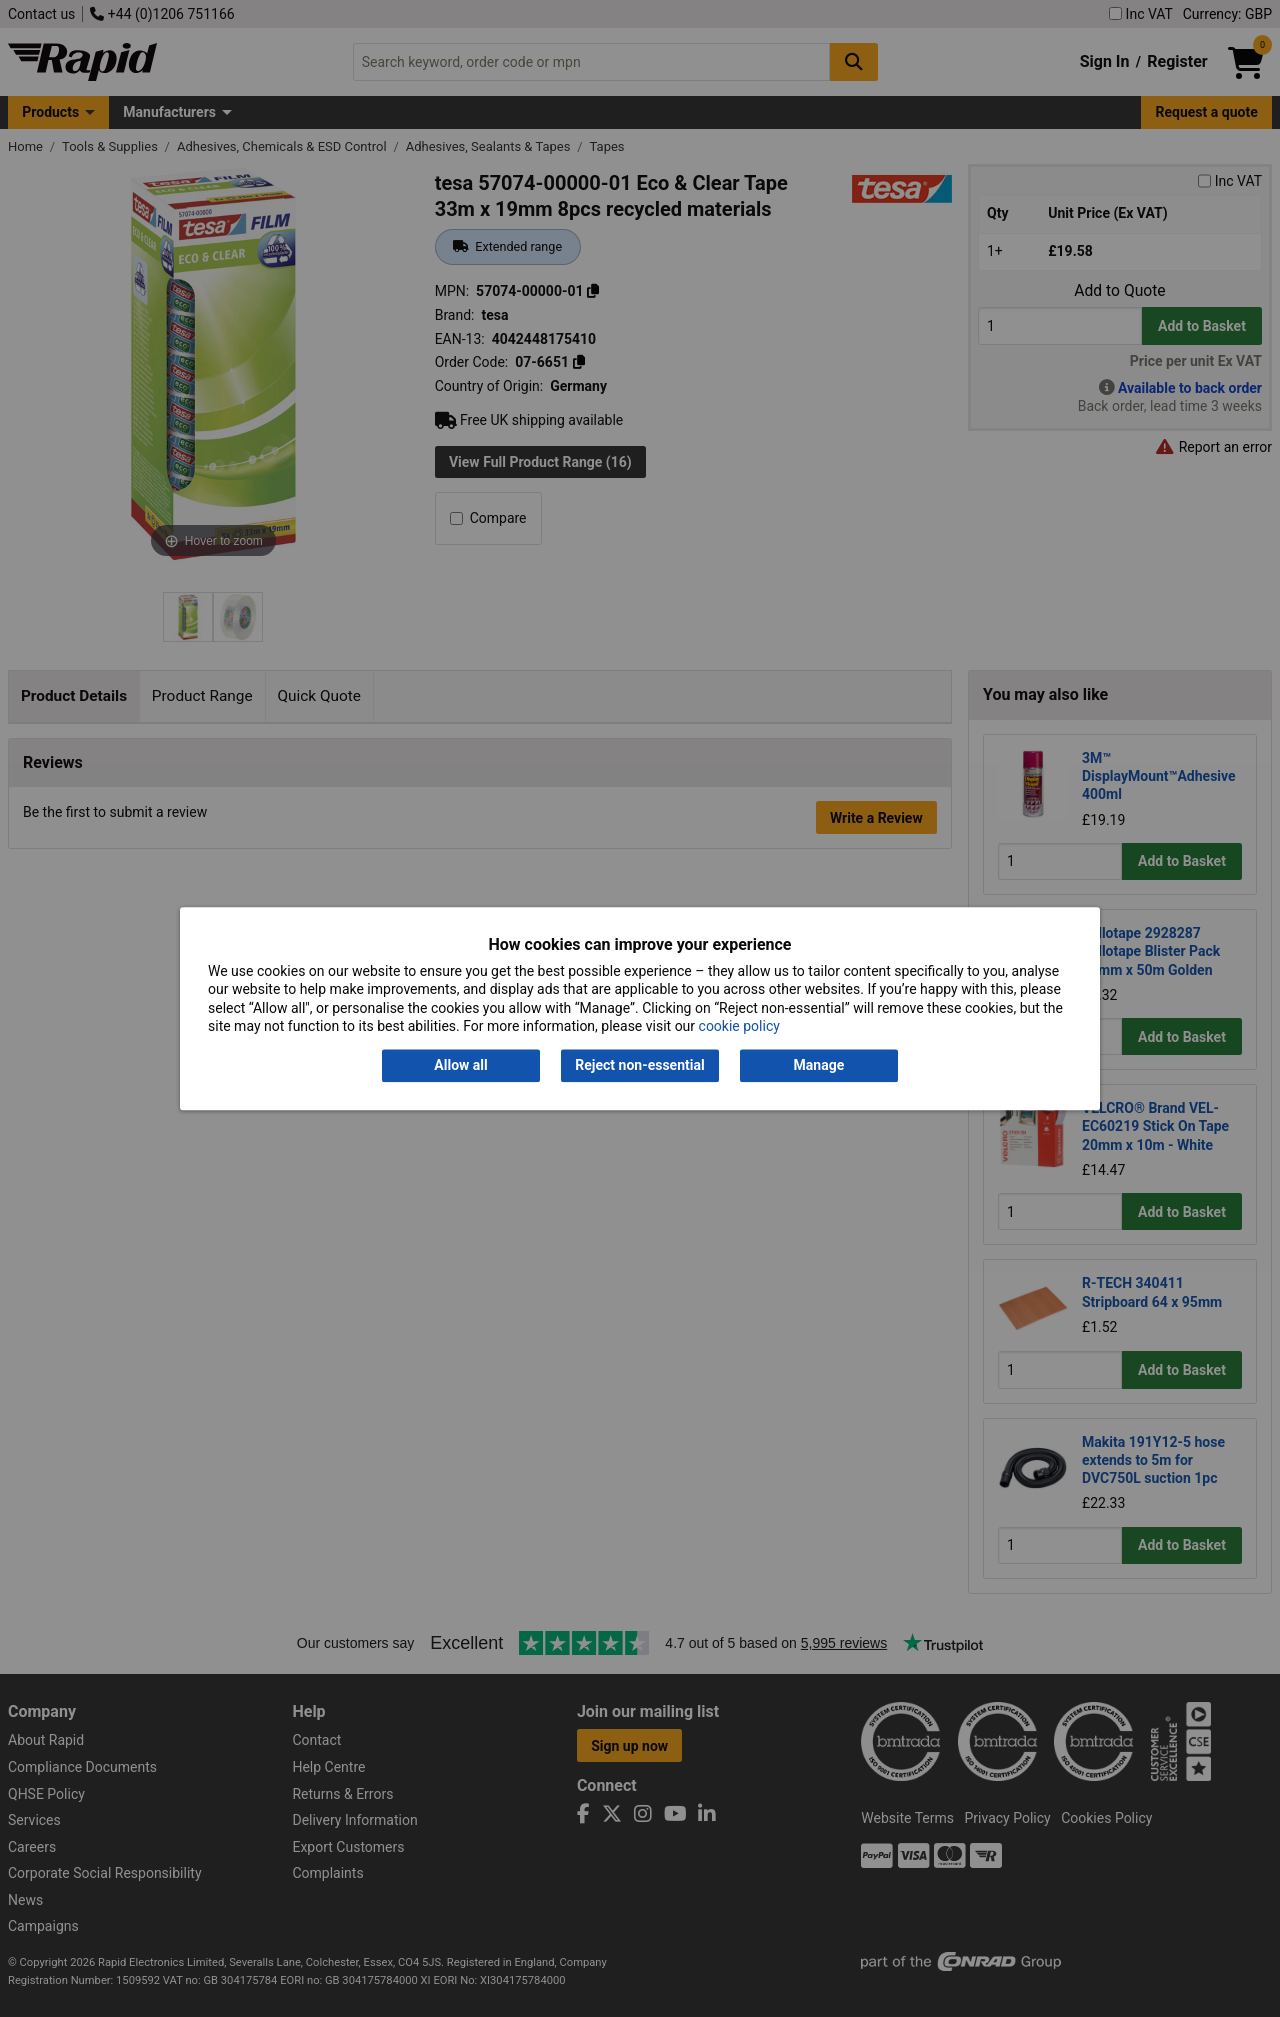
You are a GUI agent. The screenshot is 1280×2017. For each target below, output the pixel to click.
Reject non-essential (639, 1066)
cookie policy (739, 1026)
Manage (819, 1066)
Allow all (460, 1066)
